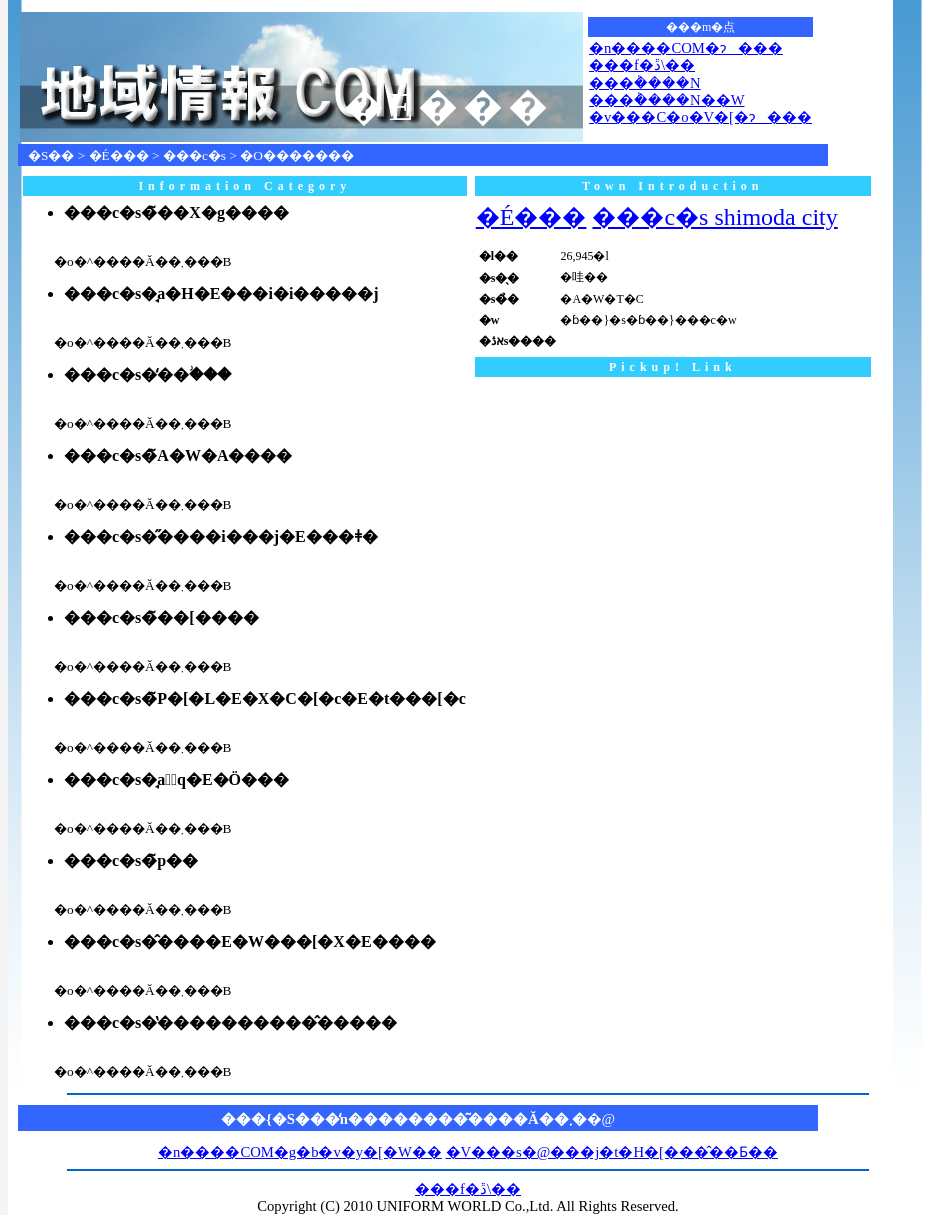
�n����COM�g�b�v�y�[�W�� (300, 1152)
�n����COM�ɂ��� (686, 48)
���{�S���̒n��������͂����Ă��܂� (404, 1119)
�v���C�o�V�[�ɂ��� (700, 117)
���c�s (194, 155)
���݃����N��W (666, 100)
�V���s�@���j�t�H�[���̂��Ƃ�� (612, 1152)
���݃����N (645, 83)
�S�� (51, 155)
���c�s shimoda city (714, 217)
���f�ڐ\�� (642, 65)
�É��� (119, 155)
